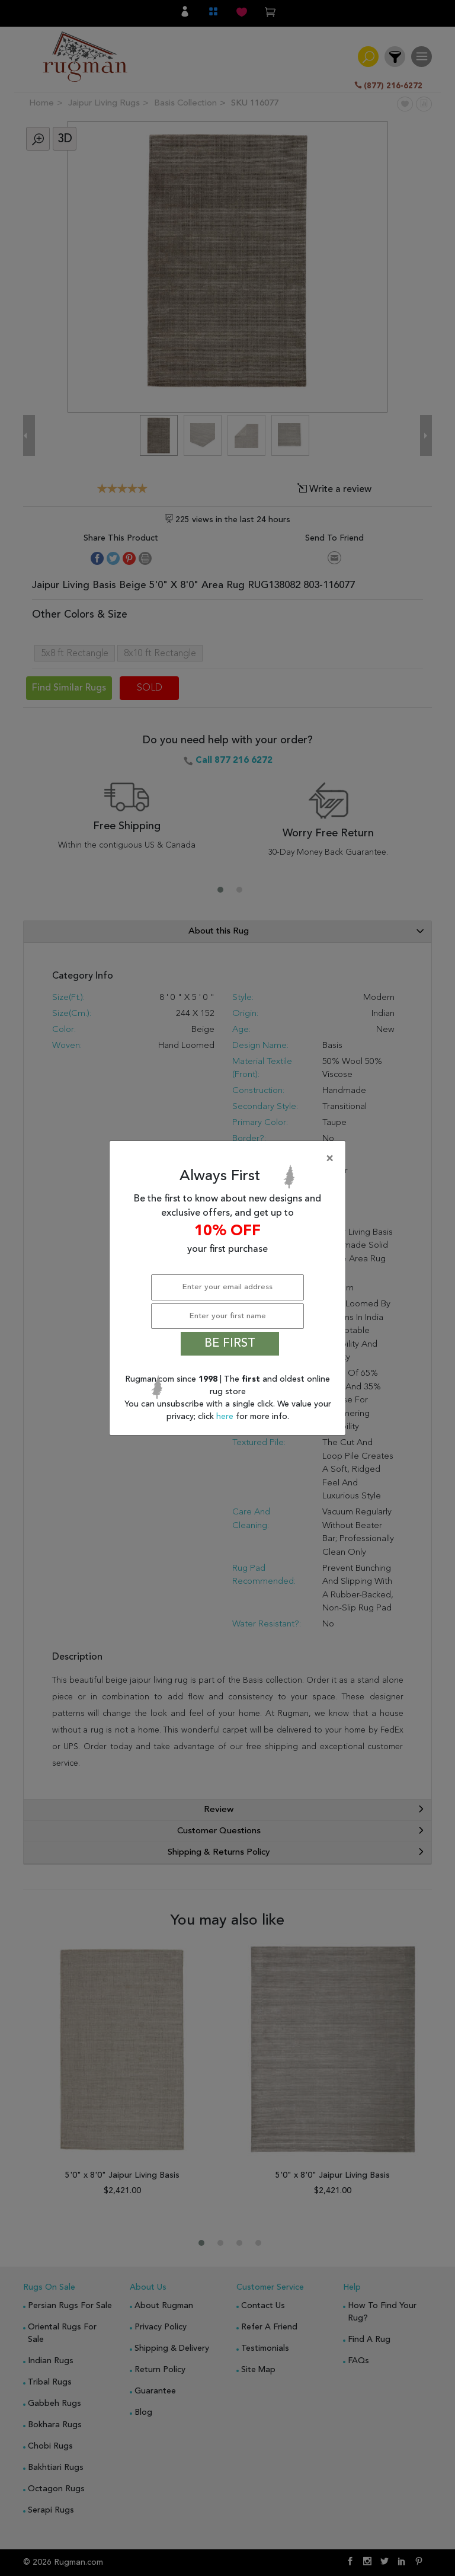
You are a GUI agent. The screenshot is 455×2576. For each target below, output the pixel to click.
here (226, 1416)
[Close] (230, 1159)
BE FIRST (229, 1344)
